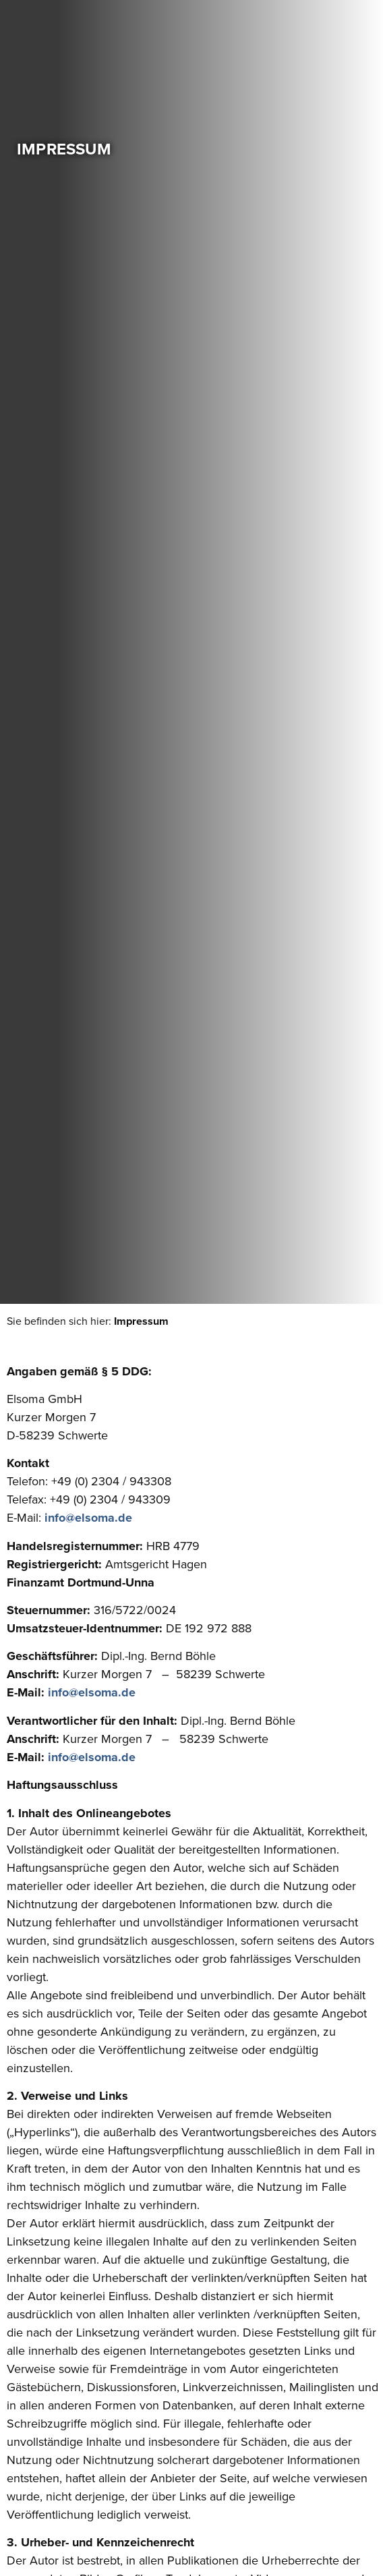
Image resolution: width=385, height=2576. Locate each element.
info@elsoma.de (88, 1517)
